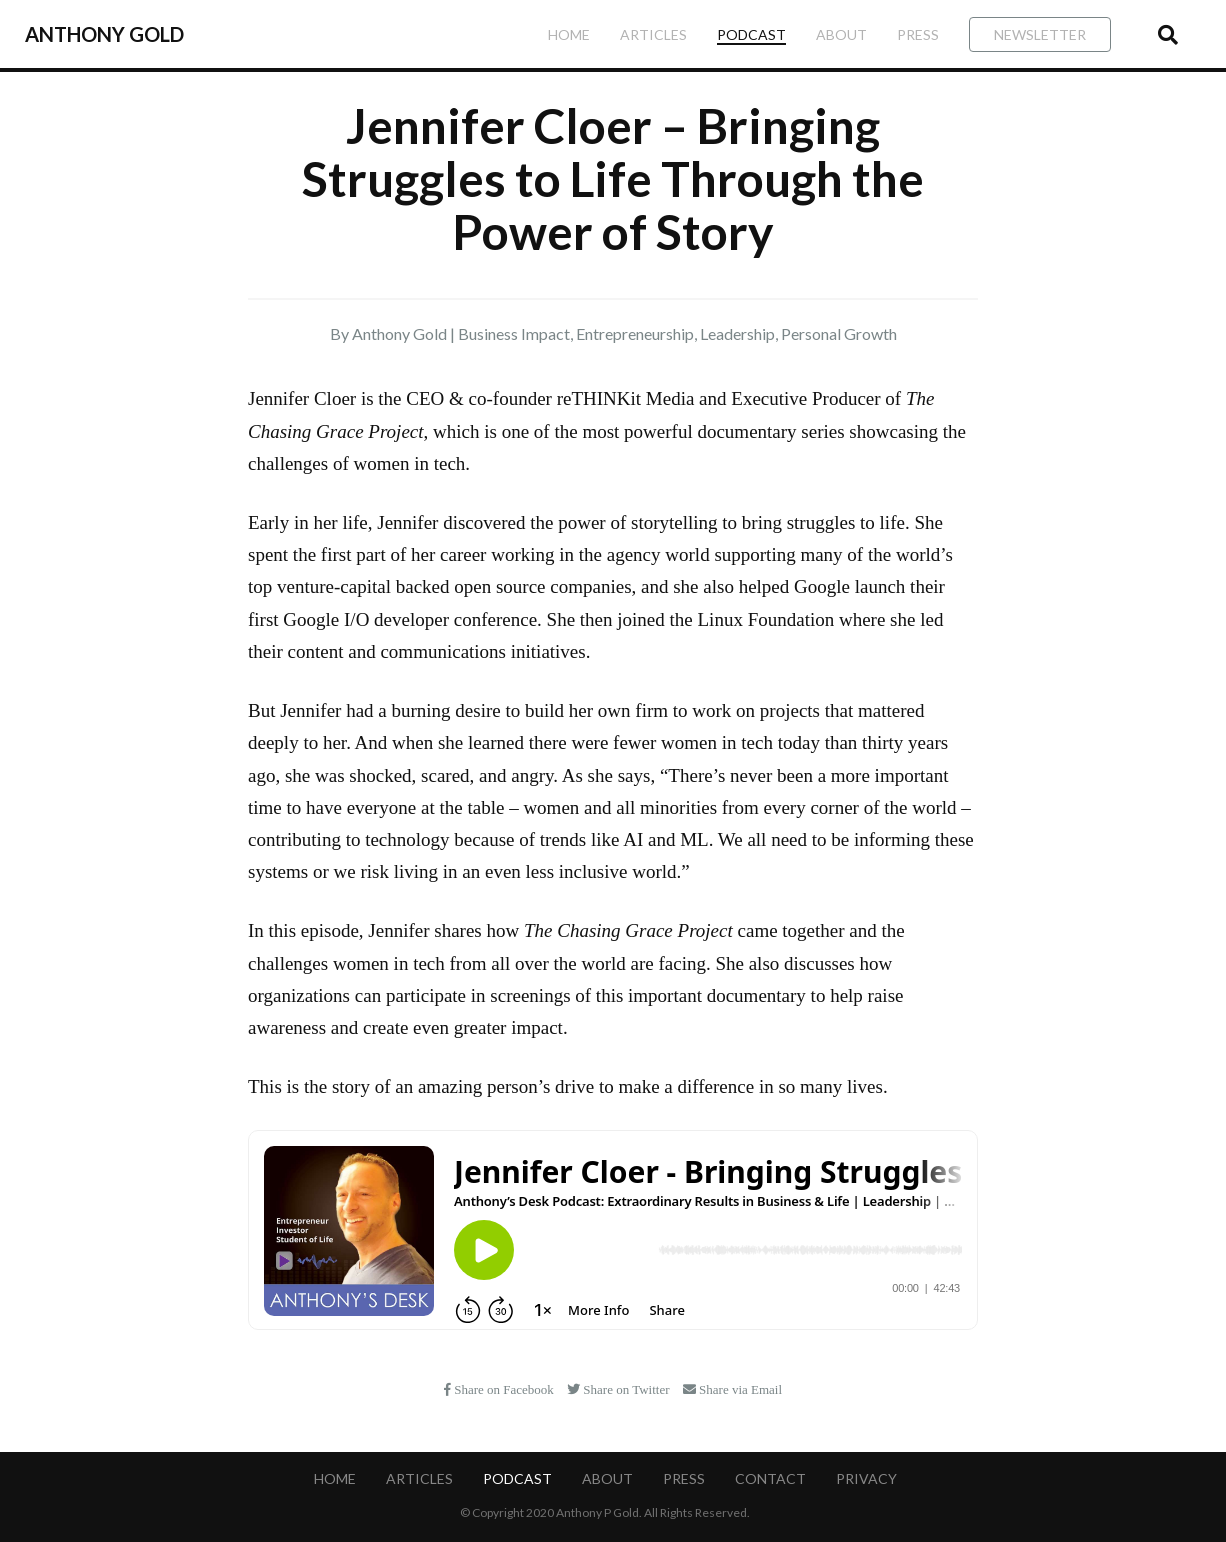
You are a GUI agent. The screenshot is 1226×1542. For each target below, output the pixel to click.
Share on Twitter (620, 1389)
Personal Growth (839, 333)
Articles (653, 34)
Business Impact (514, 333)
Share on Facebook (500, 1389)
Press (918, 34)
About (841, 34)
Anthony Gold (104, 34)
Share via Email (732, 1389)
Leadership (737, 333)
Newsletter (1040, 34)
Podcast (751, 34)
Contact (770, 1478)
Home (569, 34)
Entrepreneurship (635, 333)
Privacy (866, 1478)
